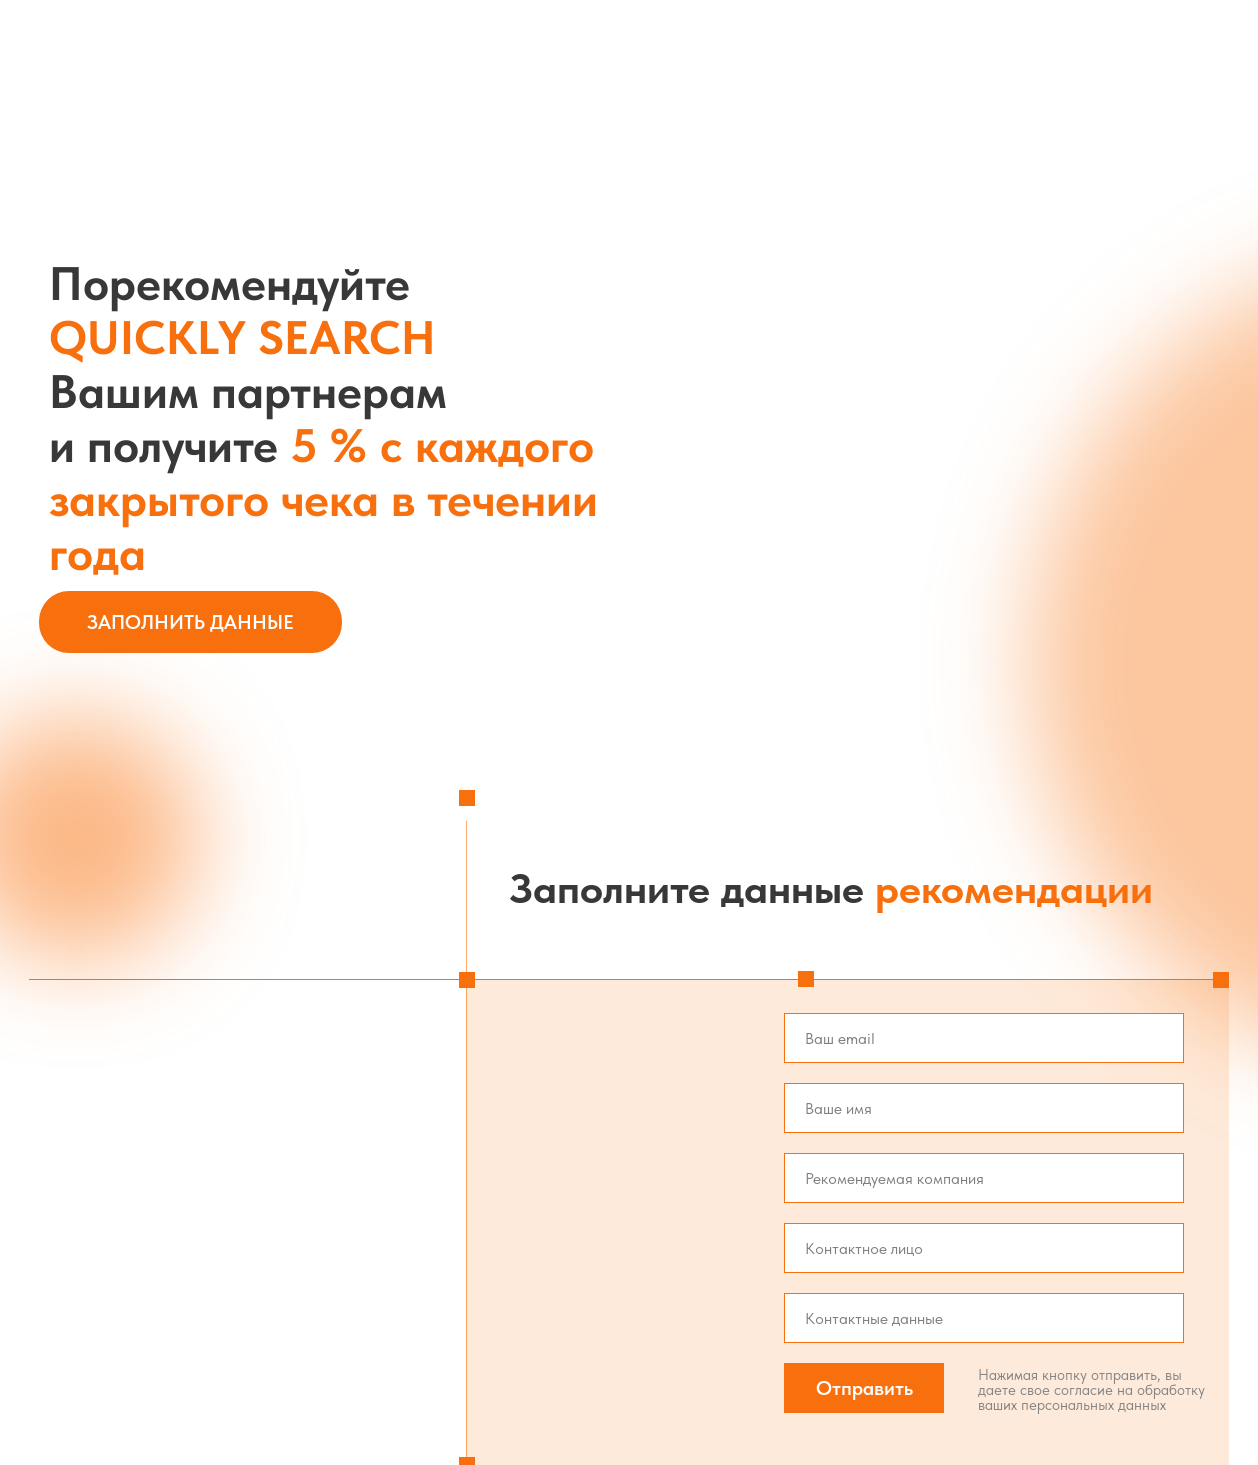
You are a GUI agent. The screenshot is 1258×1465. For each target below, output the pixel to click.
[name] (984, 1108)
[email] (984, 1038)
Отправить (864, 1388)
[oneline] (984, 1178)
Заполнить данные (190, 622)
